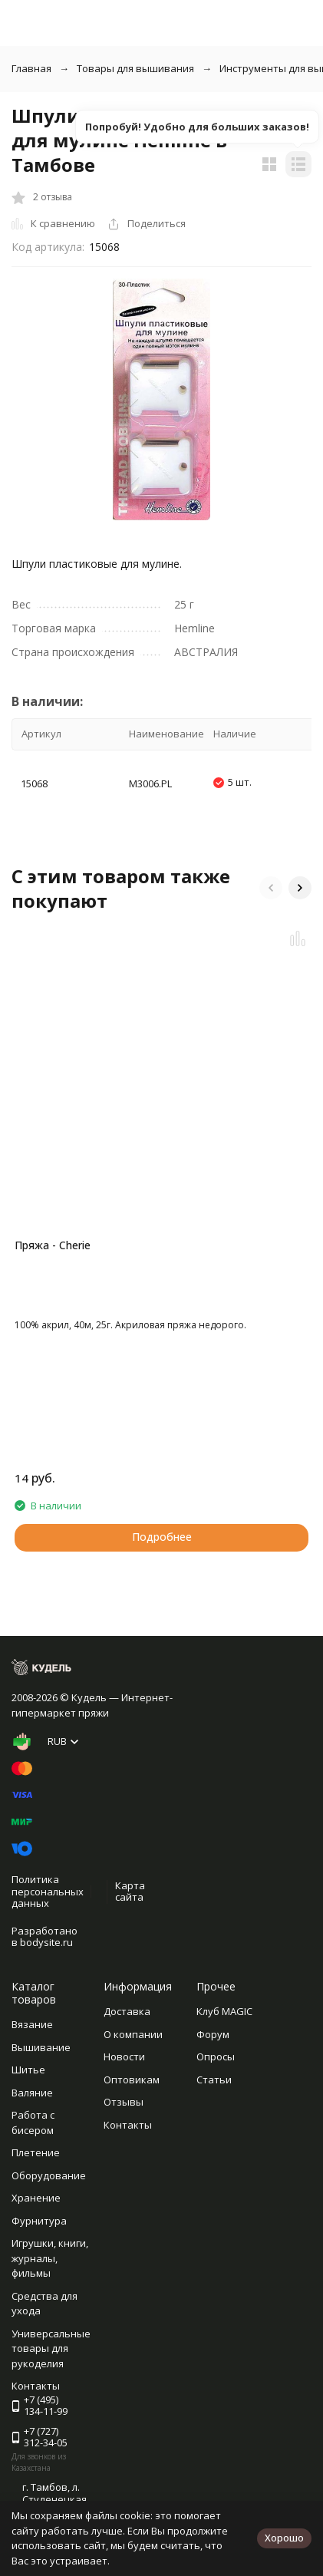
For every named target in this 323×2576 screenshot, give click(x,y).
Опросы (215, 2056)
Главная (31, 68)
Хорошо (284, 2538)
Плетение (36, 2152)
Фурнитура (39, 2221)
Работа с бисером (33, 2122)
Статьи (214, 2079)
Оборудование (49, 2175)
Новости (124, 2056)
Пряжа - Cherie (53, 1245)
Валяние (32, 2092)
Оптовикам (132, 2079)
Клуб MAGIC (224, 2011)
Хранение (36, 2198)
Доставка (127, 2011)
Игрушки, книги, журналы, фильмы (50, 2258)
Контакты (128, 2125)
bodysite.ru (46, 1942)
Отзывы (123, 2102)
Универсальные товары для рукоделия (51, 2348)
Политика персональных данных (48, 1891)
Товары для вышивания (135, 68)
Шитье (28, 2069)
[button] (270, 887)
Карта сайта (130, 1891)
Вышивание (41, 2047)
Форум (212, 2034)
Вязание (32, 2024)
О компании (133, 2034)
